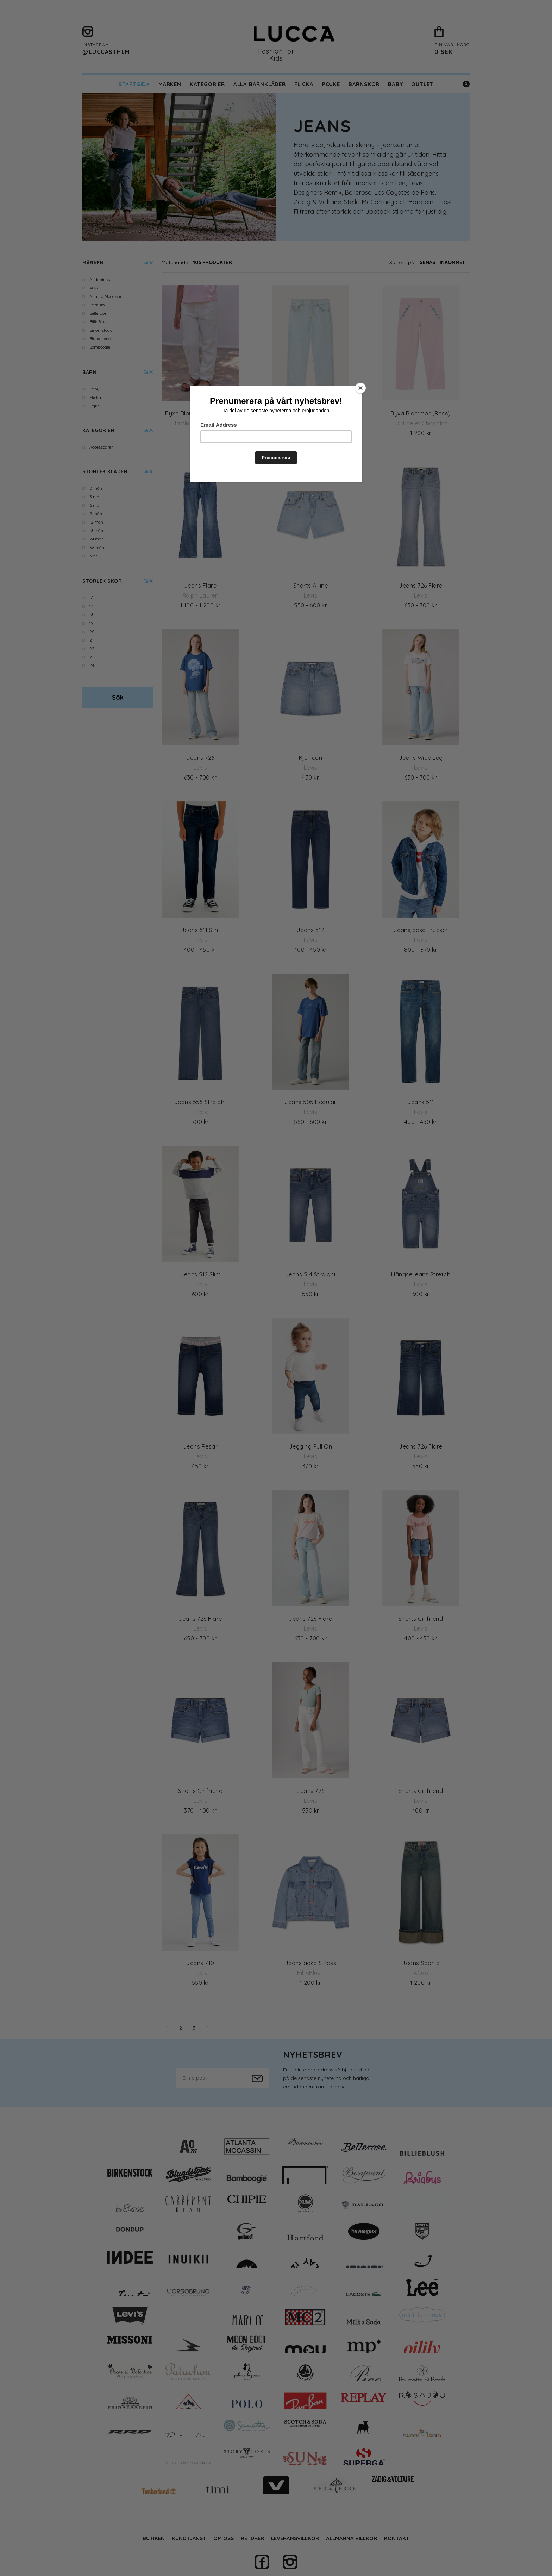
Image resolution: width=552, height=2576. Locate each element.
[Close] (360, 388)
